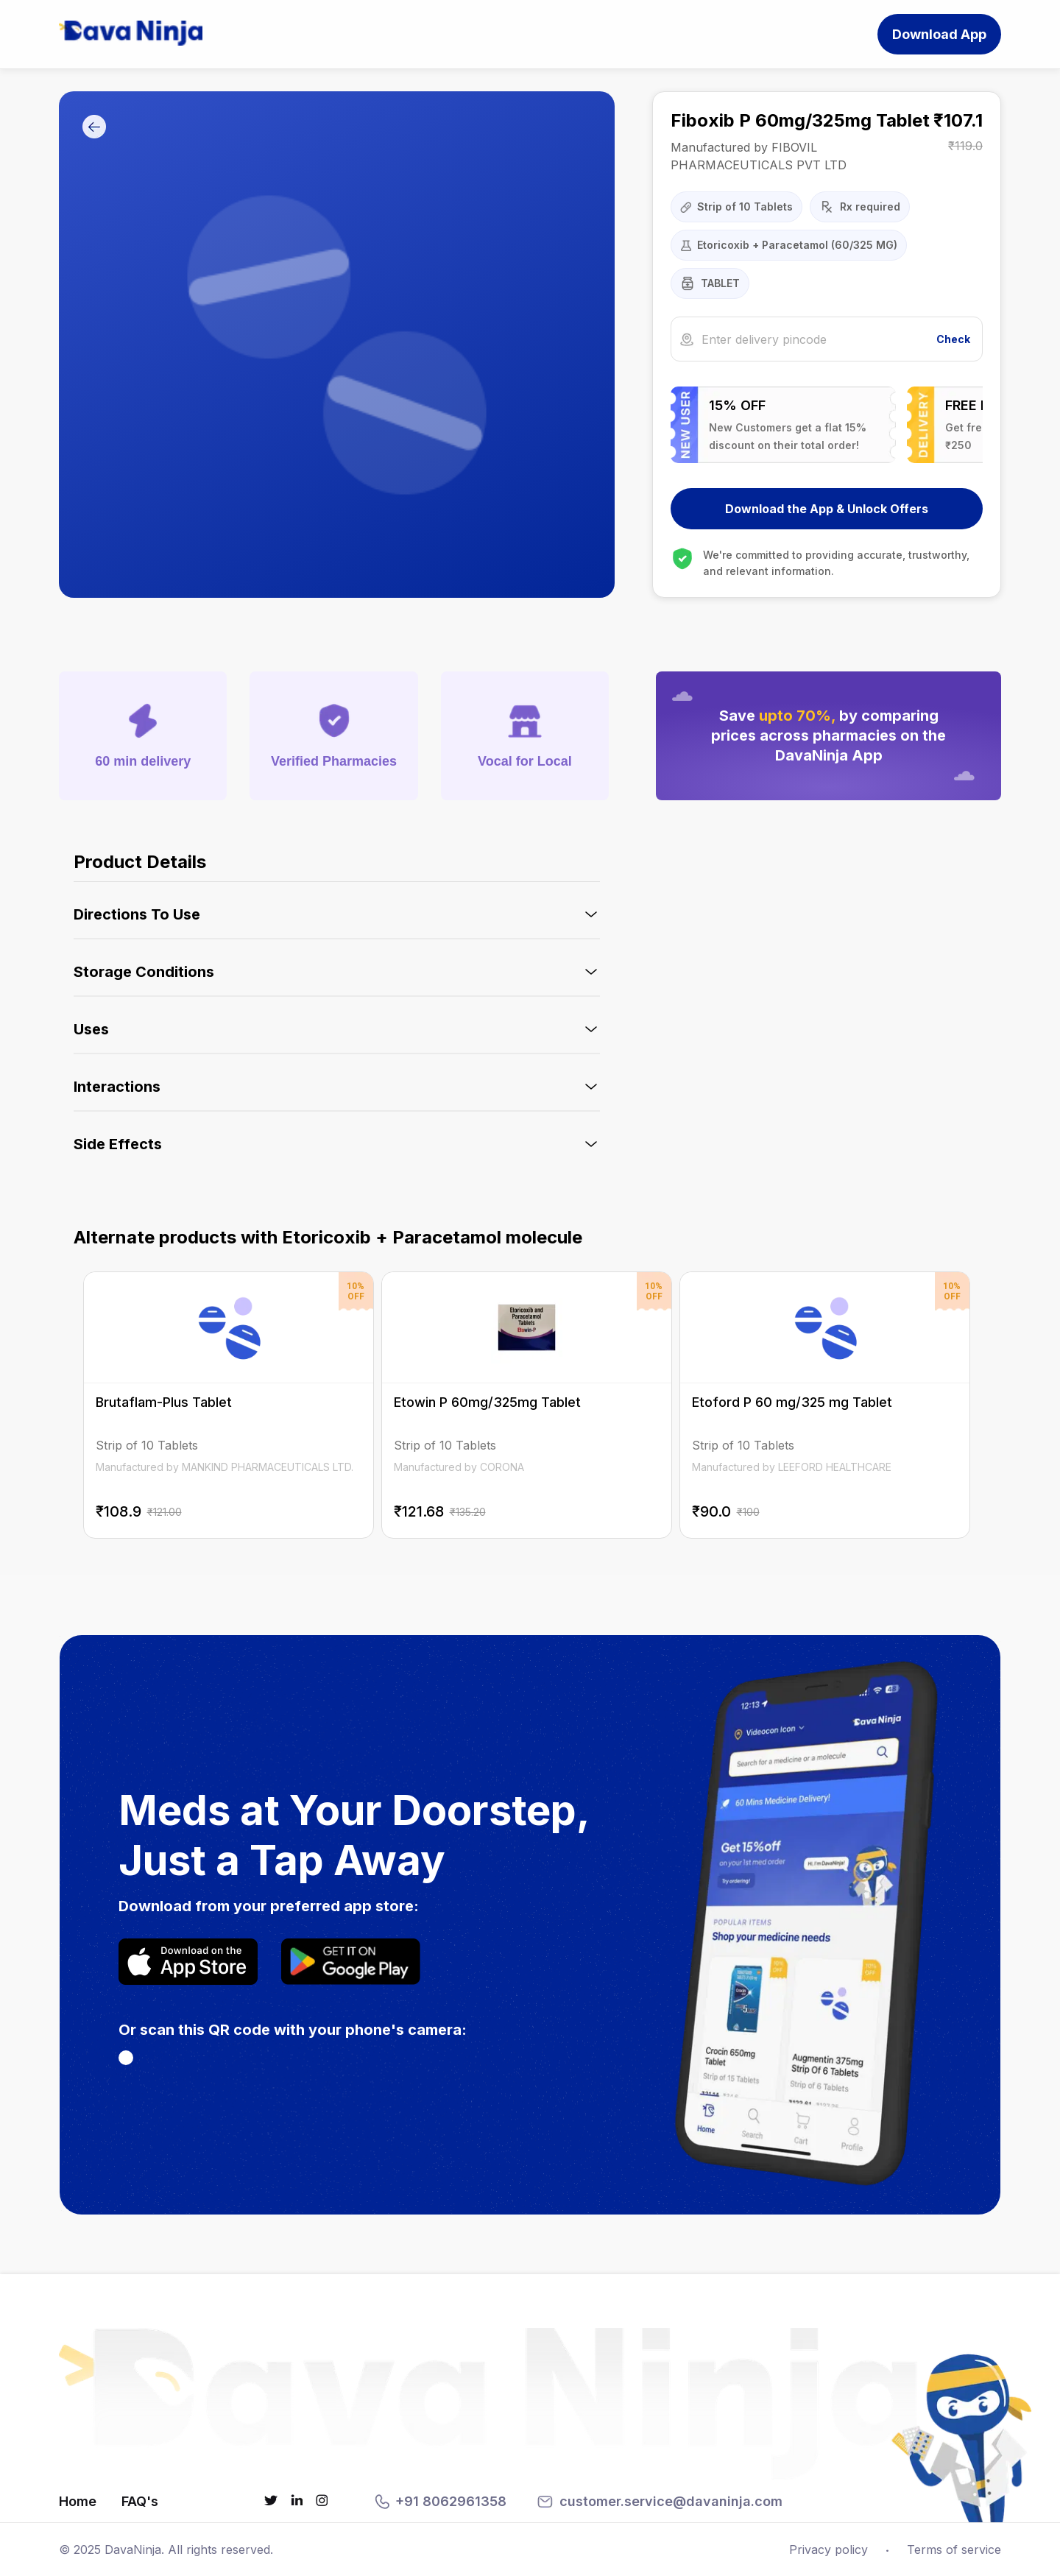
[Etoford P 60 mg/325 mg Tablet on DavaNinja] (802, 1405)
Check (953, 339)
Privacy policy (828, 2549)
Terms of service (954, 2549)
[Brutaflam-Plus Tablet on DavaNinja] (250, 1405)
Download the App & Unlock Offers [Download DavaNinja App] (826, 508)
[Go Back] (94, 128)
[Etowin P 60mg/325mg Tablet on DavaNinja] (526, 1405)
